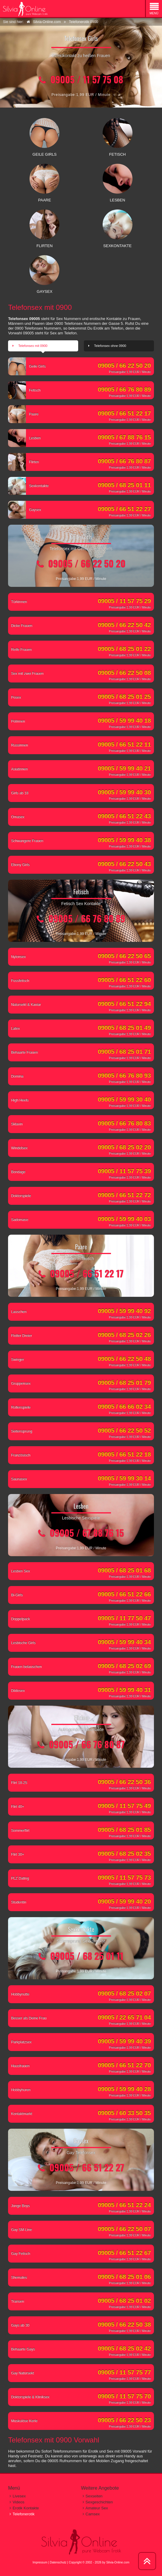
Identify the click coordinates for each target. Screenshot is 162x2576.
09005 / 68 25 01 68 (124, 1570)
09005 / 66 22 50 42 (124, 625)
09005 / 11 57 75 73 (124, 1877)
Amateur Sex (97, 2508)
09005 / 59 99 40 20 (124, 1901)
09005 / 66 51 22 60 (124, 979)
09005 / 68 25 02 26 (124, 1334)
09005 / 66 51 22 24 (124, 2205)
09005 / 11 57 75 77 (124, 2372)
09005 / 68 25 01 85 (124, 1829)
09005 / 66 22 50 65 (124, 956)
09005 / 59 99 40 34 (124, 1642)
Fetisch (26, 391)
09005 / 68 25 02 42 (124, 2348)
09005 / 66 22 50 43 (124, 864)
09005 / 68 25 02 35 (124, 1853)
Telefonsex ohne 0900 (110, 346)
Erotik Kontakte (26, 2508)
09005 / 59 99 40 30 (124, 792)
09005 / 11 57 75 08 (86, 79)
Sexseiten (94, 2496)
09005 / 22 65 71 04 (124, 2017)
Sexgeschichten (99, 2502)
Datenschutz (58, 2562)
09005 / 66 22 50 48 (124, 1358)
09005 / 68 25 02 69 (124, 1666)
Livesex (19, 2496)
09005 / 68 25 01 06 (124, 2276)
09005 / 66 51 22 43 (124, 816)
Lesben (26, 439)
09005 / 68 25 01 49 (124, 1027)
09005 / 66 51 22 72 (124, 1195)
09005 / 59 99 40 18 (124, 720)
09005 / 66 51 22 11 (124, 744)
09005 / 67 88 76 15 (124, 437)
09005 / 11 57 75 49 (124, 1805)
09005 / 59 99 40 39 (124, 2041)
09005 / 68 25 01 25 (124, 696)
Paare (24, 415)
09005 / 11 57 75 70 (124, 2396)
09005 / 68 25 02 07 (124, 1993)
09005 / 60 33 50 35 (124, 2113)
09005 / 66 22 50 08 (124, 672)
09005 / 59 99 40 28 (124, 2089)
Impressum (40, 2562)
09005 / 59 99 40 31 (124, 1689)
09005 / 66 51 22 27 (124, 509)
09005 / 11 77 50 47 (124, 1618)
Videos (18, 2502)
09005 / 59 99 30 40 (124, 1099)
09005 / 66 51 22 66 (124, 1594)
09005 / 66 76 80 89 (124, 389)
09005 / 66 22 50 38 (124, 2324)
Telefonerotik (24, 2514)
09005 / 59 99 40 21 (124, 768)
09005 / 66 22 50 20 (124, 365)
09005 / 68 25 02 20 (124, 1147)
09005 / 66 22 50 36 (124, 1781)
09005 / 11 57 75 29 (124, 601)
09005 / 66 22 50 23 (124, 2420)
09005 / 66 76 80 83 (124, 1123)
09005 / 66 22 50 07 (124, 2229)
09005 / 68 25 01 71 (124, 1051)
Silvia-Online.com (117, 2562)
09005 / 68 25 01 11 (124, 485)
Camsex (93, 2514)
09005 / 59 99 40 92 (124, 1311)
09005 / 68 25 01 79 (124, 1382)
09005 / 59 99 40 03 (124, 1219)
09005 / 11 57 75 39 (124, 1171)
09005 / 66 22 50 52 (124, 1430)
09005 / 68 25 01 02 (124, 2300)
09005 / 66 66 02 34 (124, 1406)
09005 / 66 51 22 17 (124, 413)
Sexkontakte (30, 487)
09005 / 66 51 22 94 (124, 1003)
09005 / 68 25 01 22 (124, 648)
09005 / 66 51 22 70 (124, 2065)
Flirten (25, 463)
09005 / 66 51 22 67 (124, 2252)
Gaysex (26, 511)
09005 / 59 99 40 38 (124, 840)
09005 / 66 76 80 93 (124, 1075)
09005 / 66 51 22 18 (124, 1454)
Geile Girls (28, 367)
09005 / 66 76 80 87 (124, 461)
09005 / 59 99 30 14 (124, 1478)
